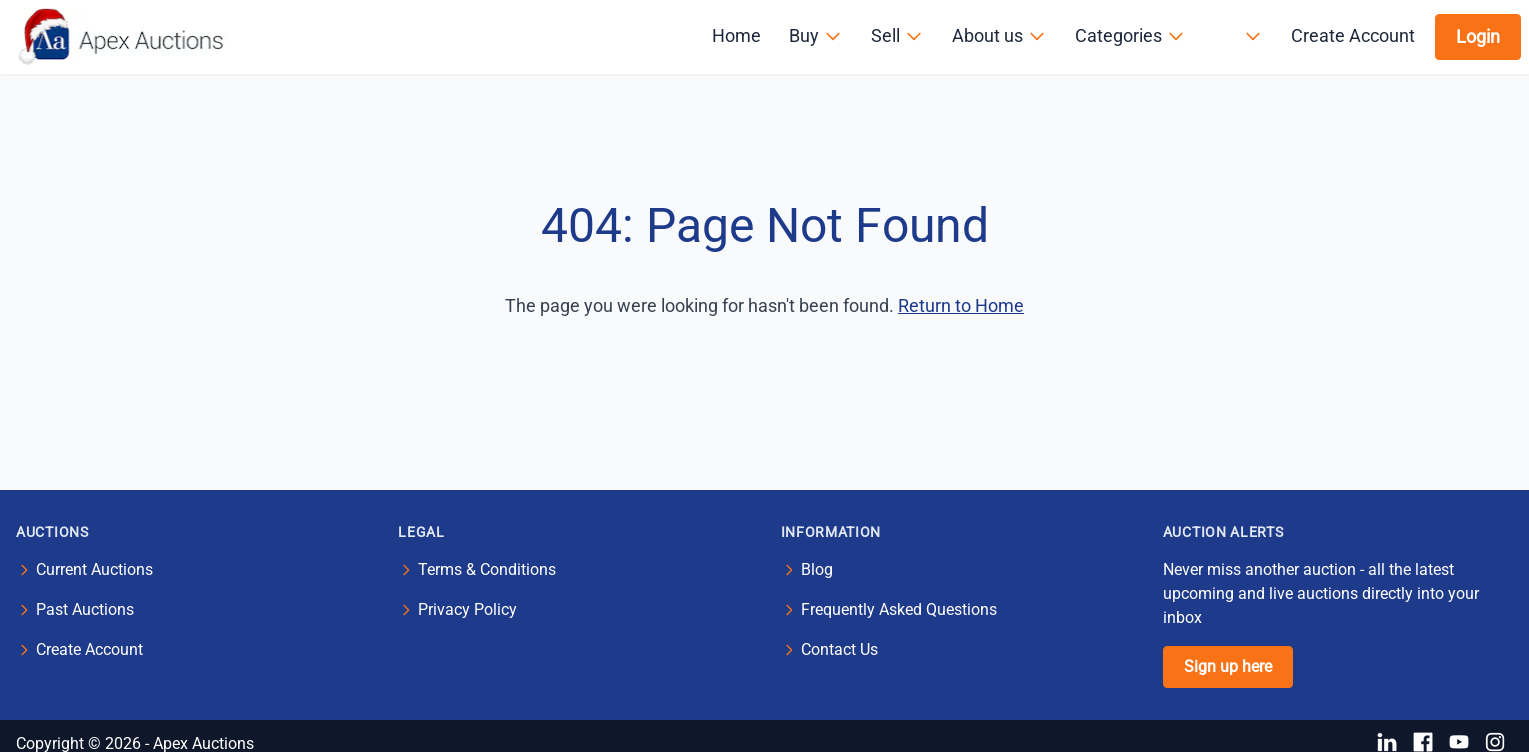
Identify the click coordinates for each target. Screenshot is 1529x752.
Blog (817, 569)
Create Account (1353, 35)
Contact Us (839, 649)
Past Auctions (85, 609)
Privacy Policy (467, 609)
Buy (816, 35)
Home (736, 35)
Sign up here (1228, 666)
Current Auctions (94, 569)
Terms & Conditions (487, 569)
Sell (897, 35)
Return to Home (961, 305)
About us (999, 35)
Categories (1130, 35)
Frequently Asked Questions (899, 609)
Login (1478, 36)
